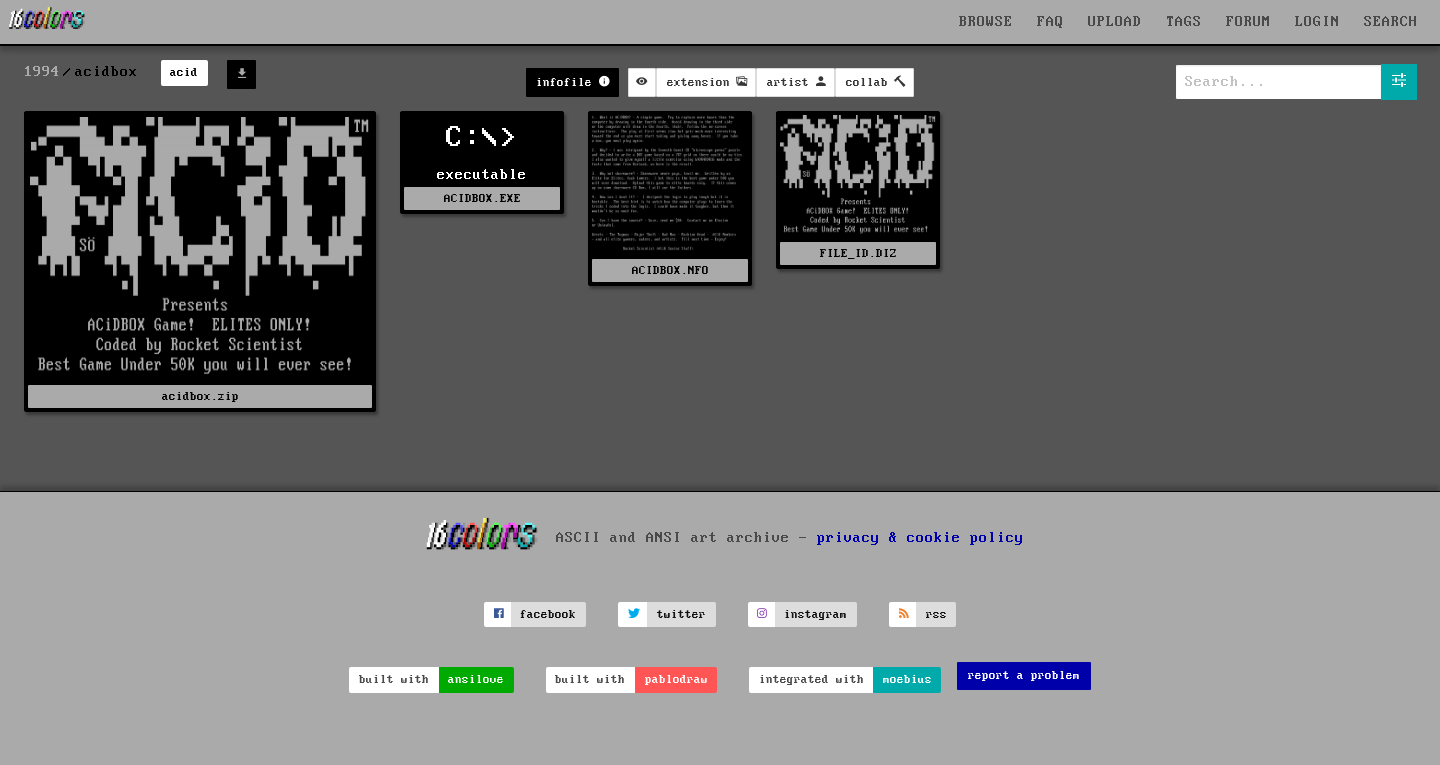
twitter (681, 614)
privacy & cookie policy (920, 538)
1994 (42, 72)
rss (936, 614)
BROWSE (986, 22)
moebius (907, 679)
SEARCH (1391, 22)
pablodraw (676, 679)
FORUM (1248, 22)
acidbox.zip (200, 396)
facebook (548, 614)
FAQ (1050, 22)
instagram (815, 614)
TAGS (1184, 22)
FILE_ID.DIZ (858, 253)
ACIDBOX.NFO (670, 270)
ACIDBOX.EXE (482, 198)
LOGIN (1317, 22)
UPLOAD (1115, 22)
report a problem (1024, 675)
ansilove (476, 679)
